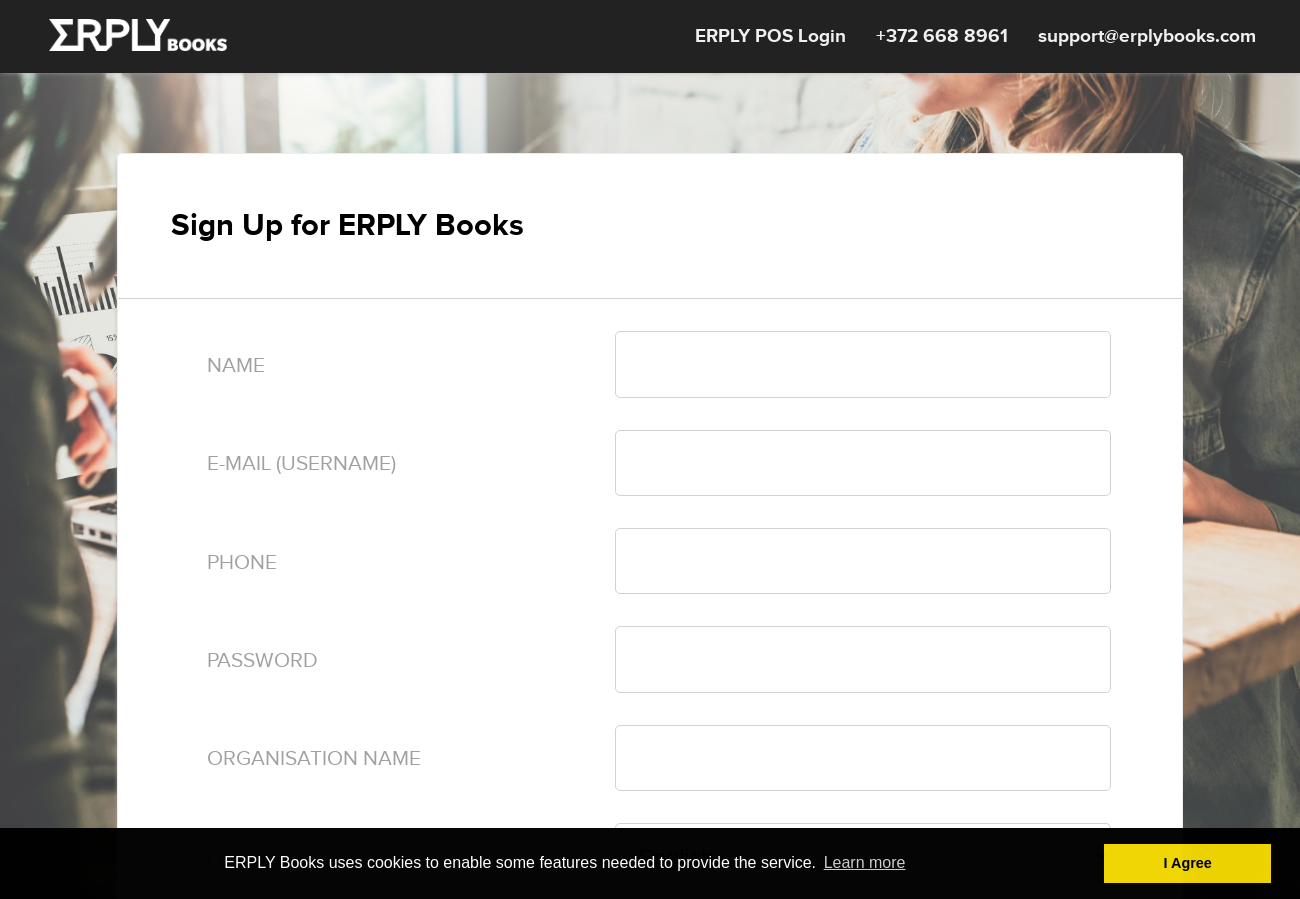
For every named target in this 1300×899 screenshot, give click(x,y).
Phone (242, 562)
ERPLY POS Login (770, 36)
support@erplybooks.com (1147, 36)
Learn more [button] (865, 862)
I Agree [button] (1188, 863)
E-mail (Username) (301, 463)
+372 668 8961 (942, 36)
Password (262, 660)
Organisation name (314, 758)
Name (236, 365)
